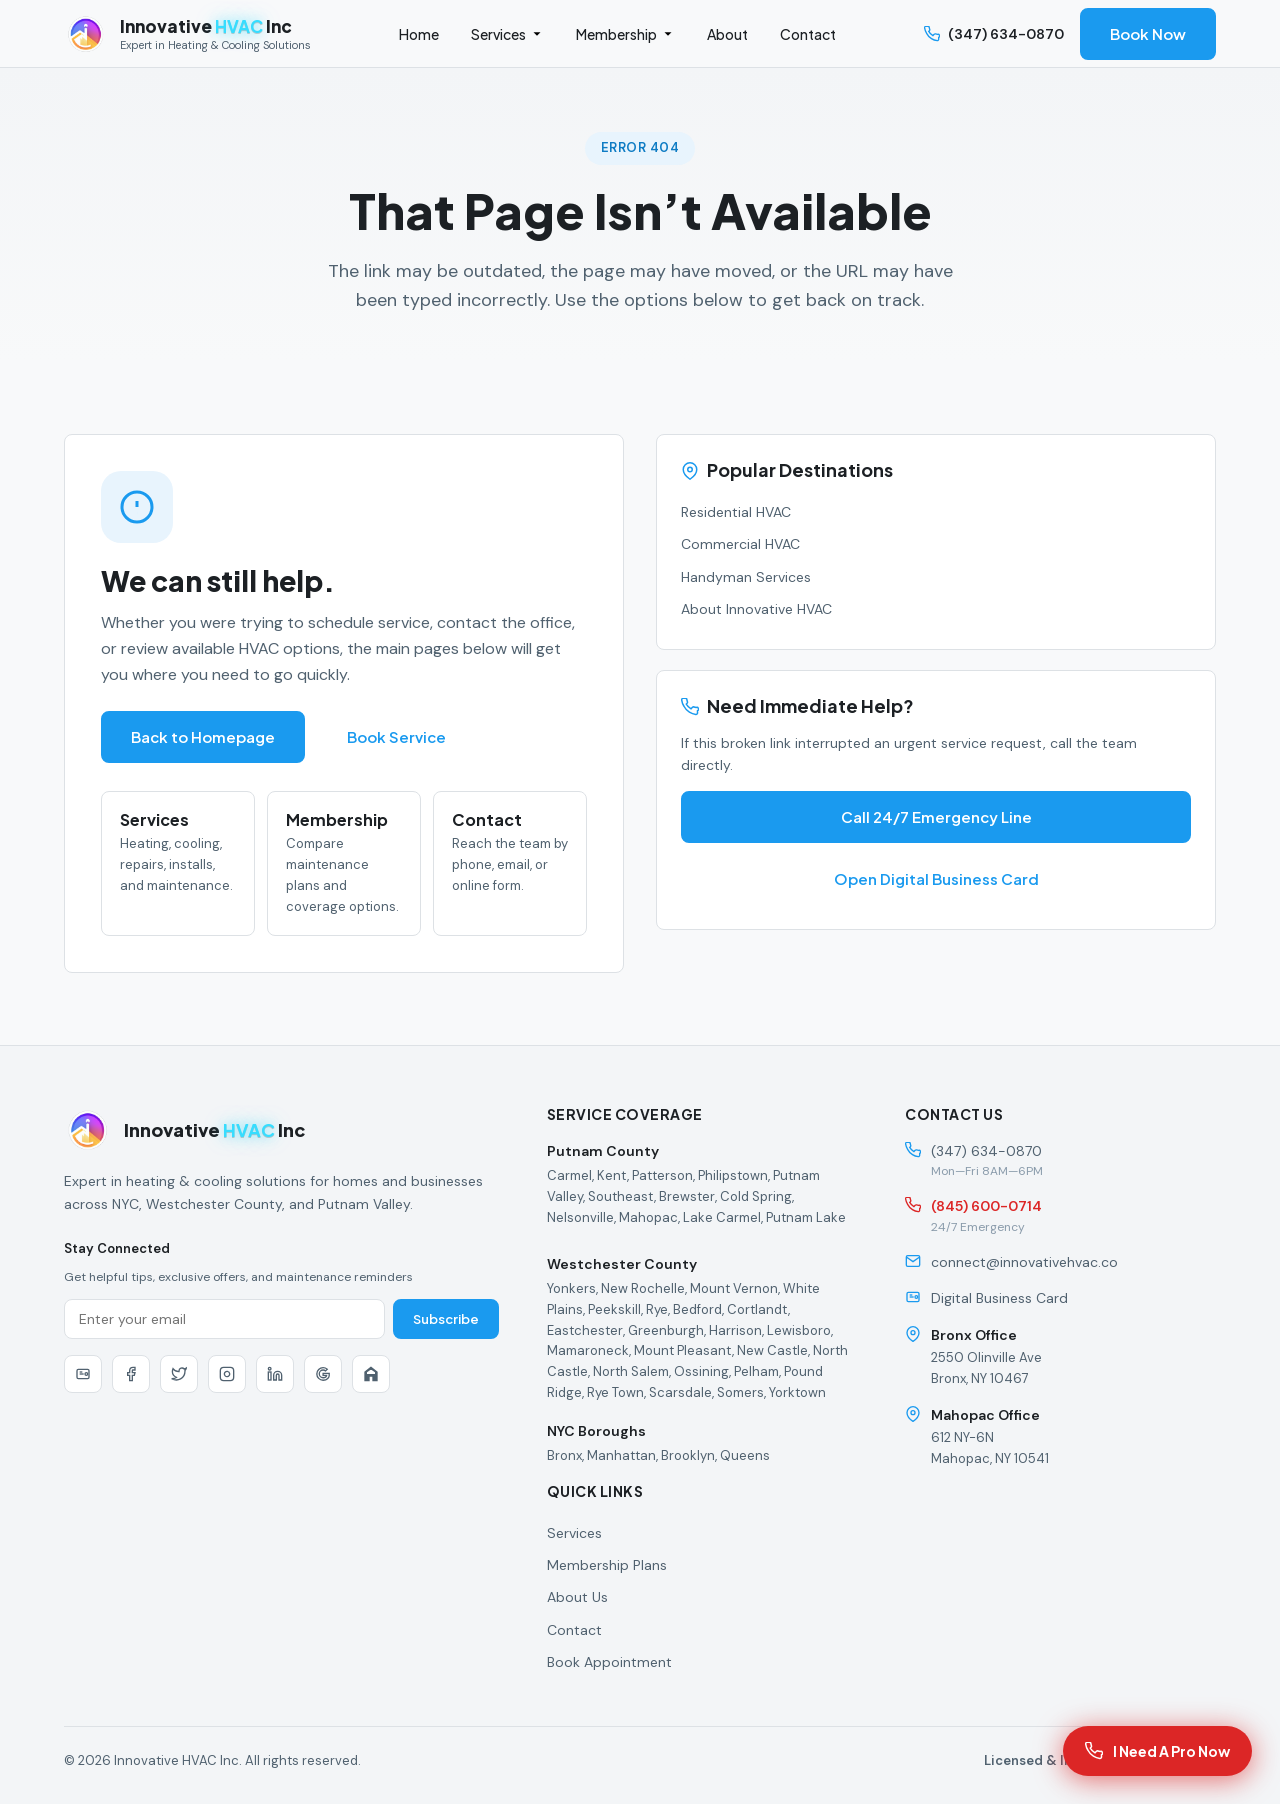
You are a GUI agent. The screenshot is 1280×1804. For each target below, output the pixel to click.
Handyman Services (746, 577)
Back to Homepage (203, 737)
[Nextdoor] (371, 1374)
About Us (577, 1597)
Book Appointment (609, 1662)
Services (507, 34)
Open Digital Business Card (936, 879)
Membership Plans (607, 1565)
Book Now (1148, 34)
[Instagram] (227, 1374)
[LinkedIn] (275, 1374)
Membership (625, 34)
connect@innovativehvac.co (1024, 1262)
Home (419, 34)
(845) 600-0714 (986, 1206)
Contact (808, 34)
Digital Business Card (999, 1298)
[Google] (323, 1374)
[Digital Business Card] (83, 1374)
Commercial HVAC (740, 544)
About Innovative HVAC (756, 609)
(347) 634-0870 (994, 34)
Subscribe (446, 1319)
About (727, 34)
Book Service (396, 737)
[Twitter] (179, 1374)
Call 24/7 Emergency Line (936, 817)
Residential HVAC (736, 512)
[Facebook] (131, 1374)
